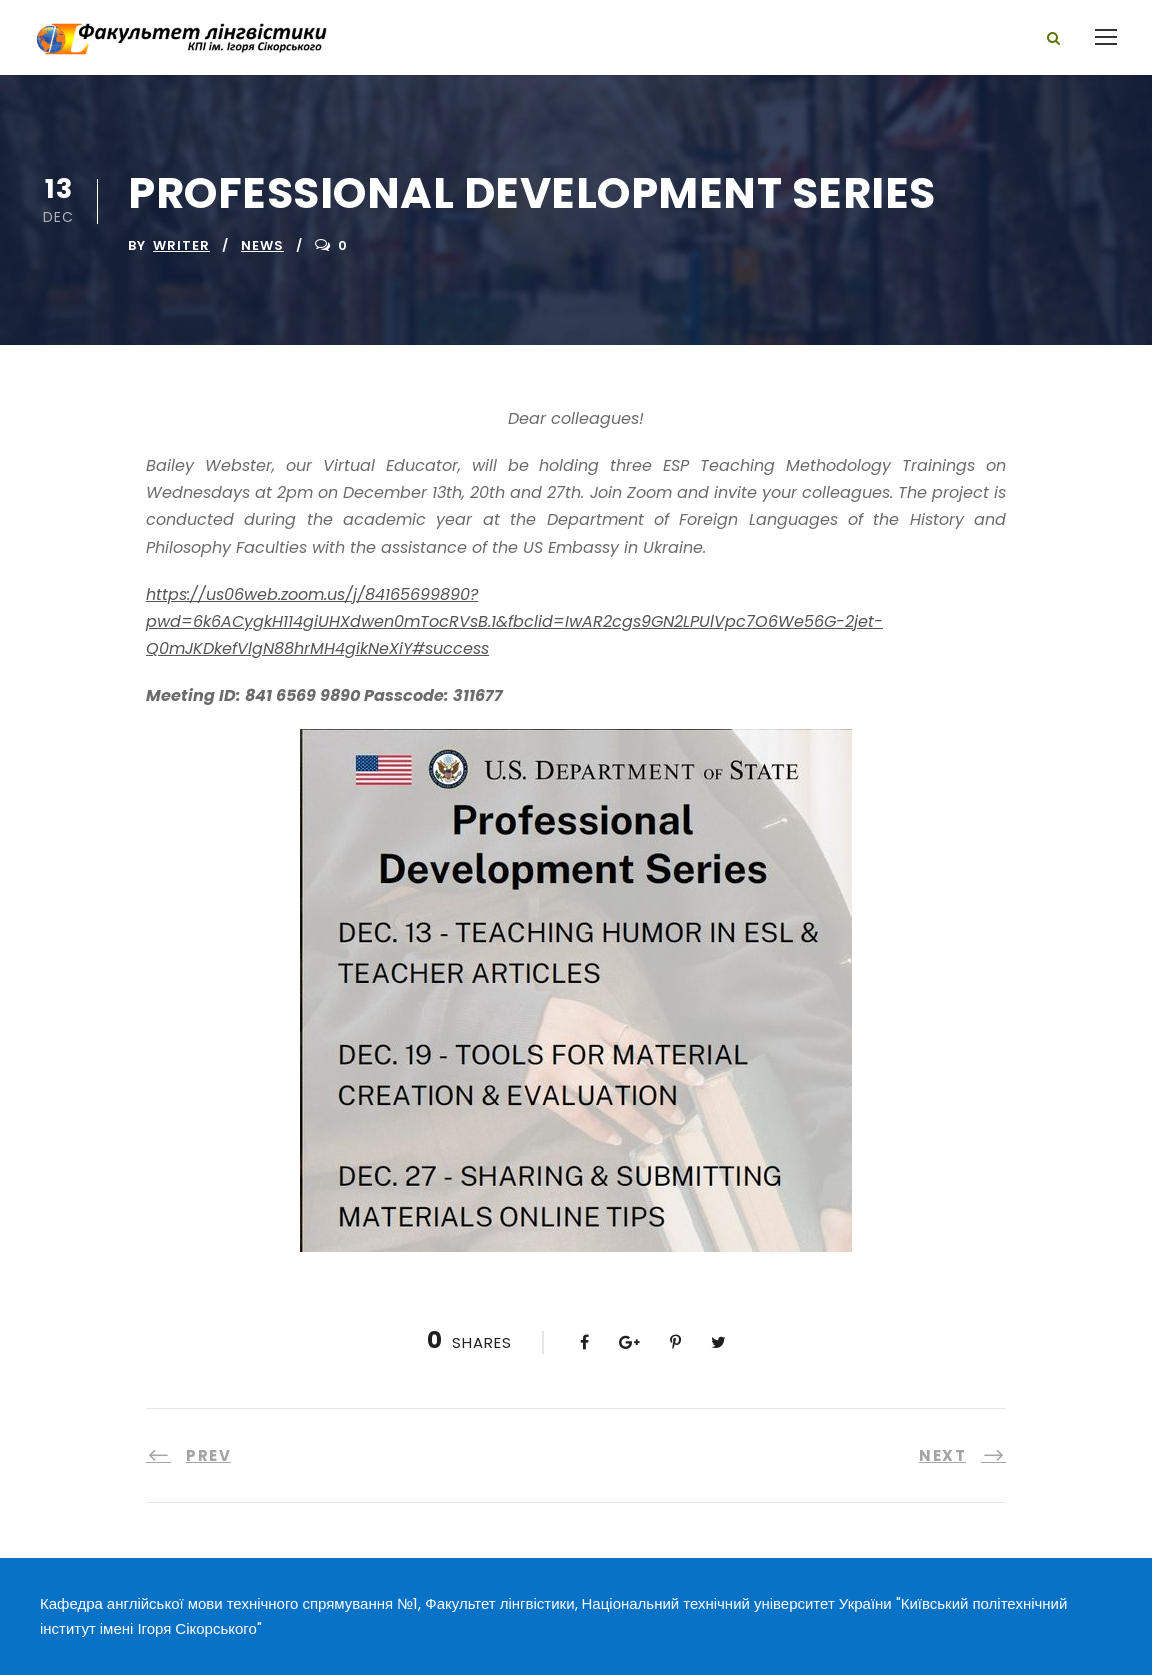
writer (181, 245)
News (262, 245)
